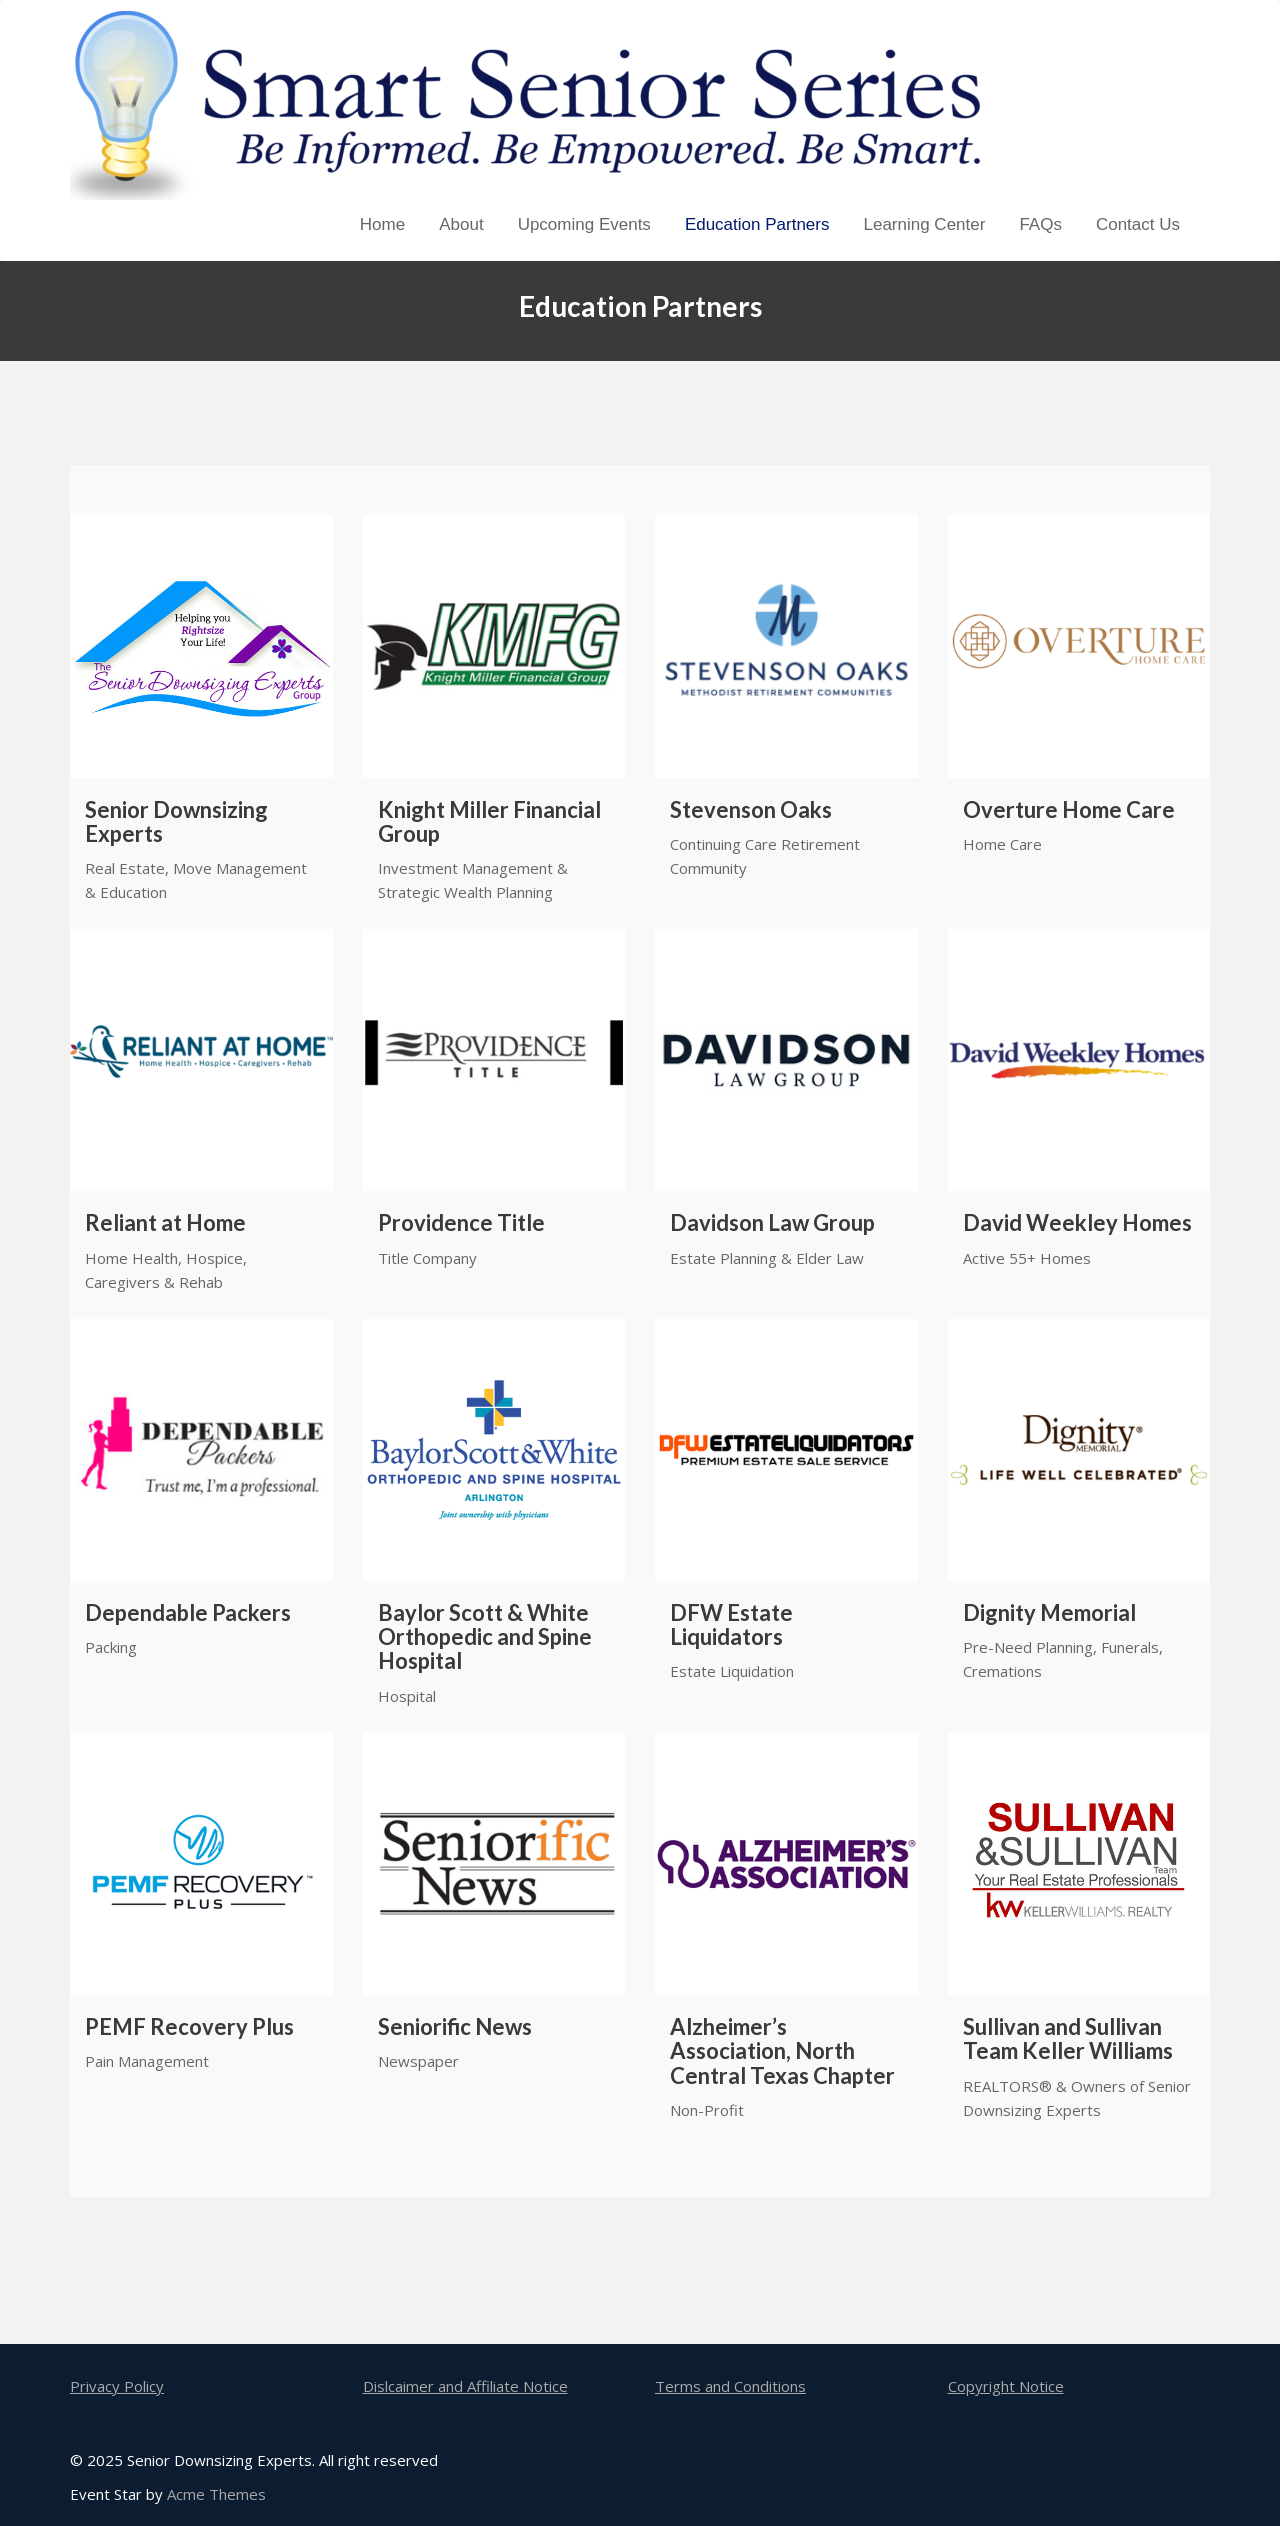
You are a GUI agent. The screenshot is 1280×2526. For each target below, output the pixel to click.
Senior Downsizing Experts (176, 822)
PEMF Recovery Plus (189, 2027)
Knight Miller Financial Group (489, 822)
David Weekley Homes (1077, 1223)
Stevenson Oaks (751, 810)
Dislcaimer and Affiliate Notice (465, 2386)
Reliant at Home (165, 1223)
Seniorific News (455, 2027)
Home (382, 224)
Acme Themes (216, 2494)
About (461, 224)
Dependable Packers (188, 1613)
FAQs (1040, 224)
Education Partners (757, 224)
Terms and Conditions (730, 2386)
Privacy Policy (117, 2386)
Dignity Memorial (1049, 1613)
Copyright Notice (1006, 2386)
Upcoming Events (584, 224)
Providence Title (461, 1223)
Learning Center (924, 224)
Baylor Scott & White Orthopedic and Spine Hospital (485, 1637)
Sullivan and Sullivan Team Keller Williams (1068, 2039)
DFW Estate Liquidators (731, 1625)
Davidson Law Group (772, 1223)
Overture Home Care (1069, 810)
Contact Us (1138, 224)
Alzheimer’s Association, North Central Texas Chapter (782, 2051)
